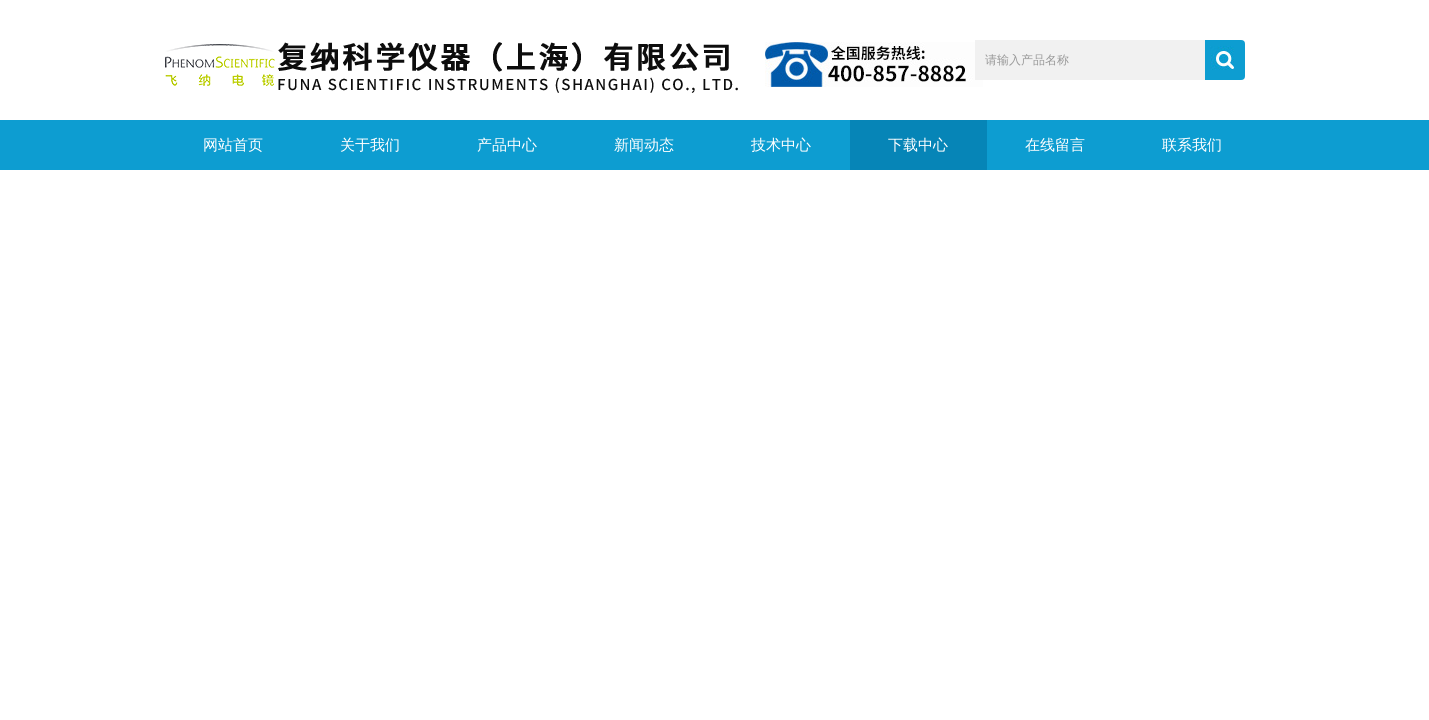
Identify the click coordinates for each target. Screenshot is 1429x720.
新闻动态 (644, 145)
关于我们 (370, 145)
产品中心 (507, 145)
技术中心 (781, 145)
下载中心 (918, 145)
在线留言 (1055, 145)
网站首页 (233, 145)
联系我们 (1192, 145)
